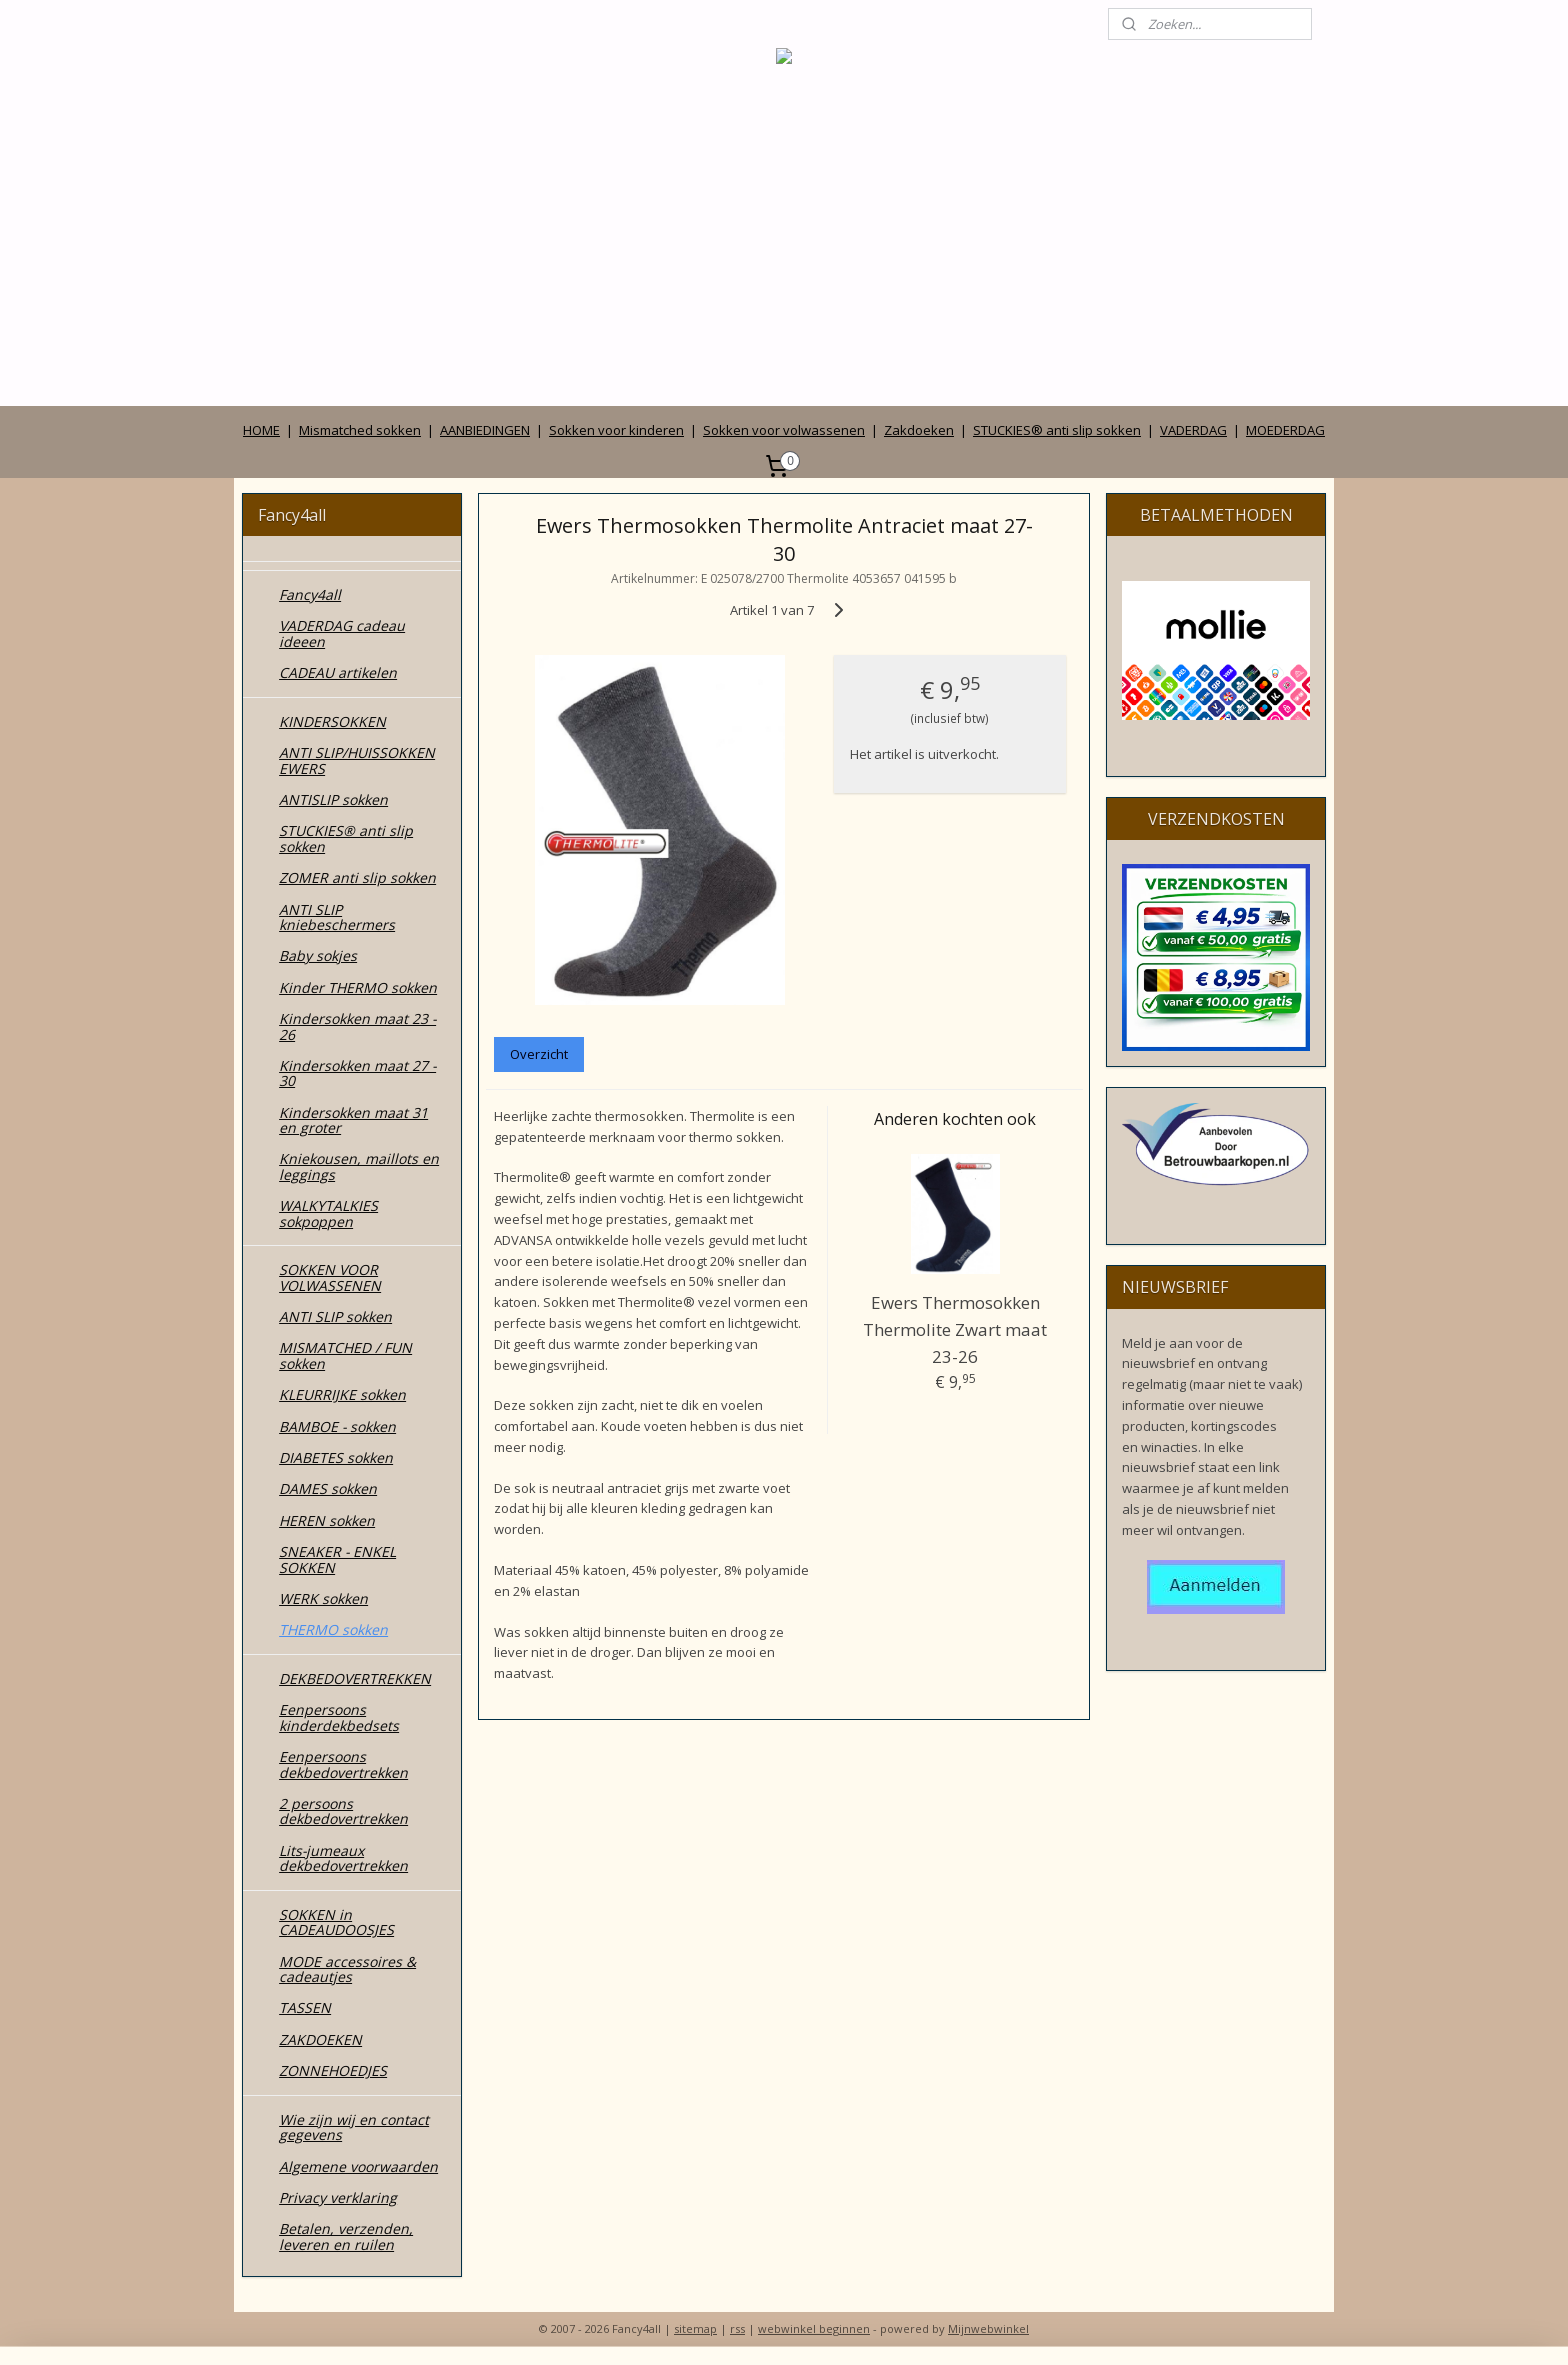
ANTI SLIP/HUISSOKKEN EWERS (357, 760)
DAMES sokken (328, 1488)
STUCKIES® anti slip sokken (1057, 430)
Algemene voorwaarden (358, 2166)
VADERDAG (1193, 430)
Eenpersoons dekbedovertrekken (343, 1764)
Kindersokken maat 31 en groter (353, 1120)
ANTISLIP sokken (333, 799)
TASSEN (305, 2007)
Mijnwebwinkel (988, 2328)
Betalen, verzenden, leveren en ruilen (346, 2236)
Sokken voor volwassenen (784, 430)
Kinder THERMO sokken (358, 987)
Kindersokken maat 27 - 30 (357, 1073)
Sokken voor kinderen (616, 430)
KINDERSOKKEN (332, 721)
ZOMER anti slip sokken (357, 877)
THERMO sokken (333, 1629)
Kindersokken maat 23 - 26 (357, 1026)
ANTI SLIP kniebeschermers (337, 917)
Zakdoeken (919, 430)
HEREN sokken (327, 1520)
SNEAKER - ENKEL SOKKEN (337, 1559)
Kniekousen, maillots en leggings (359, 1166)
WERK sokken (323, 1598)
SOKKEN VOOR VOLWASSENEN (330, 1277)
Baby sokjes (318, 955)
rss (737, 2328)
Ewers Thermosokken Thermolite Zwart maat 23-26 (955, 1329)
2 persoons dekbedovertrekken (343, 1811)
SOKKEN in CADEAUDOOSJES (336, 1922)
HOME (261, 430)
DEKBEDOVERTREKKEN (355, 1678)
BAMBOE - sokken (337, 1426)
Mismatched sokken (360, 430)
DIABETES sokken (336, 1457)
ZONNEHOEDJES (333, 2070)
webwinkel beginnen (814, 2328)
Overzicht (539, 1054)
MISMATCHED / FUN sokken (345, 1355)
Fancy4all (310, 594)
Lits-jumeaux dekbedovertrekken (343, 1858)
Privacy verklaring (338, 2197)
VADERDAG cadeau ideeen (342, 633)
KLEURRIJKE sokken (342, 1394)
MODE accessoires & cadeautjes (347, 1969)
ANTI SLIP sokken (335, 1316)
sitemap (695, 2328)
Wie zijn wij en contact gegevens (354, 2127)
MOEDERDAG (1285, 430)
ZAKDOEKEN (320, 2039)
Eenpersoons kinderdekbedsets (339, 1717)
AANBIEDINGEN (485, 430)
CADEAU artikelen (338, 672)
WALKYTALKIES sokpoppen (328, 1213)
